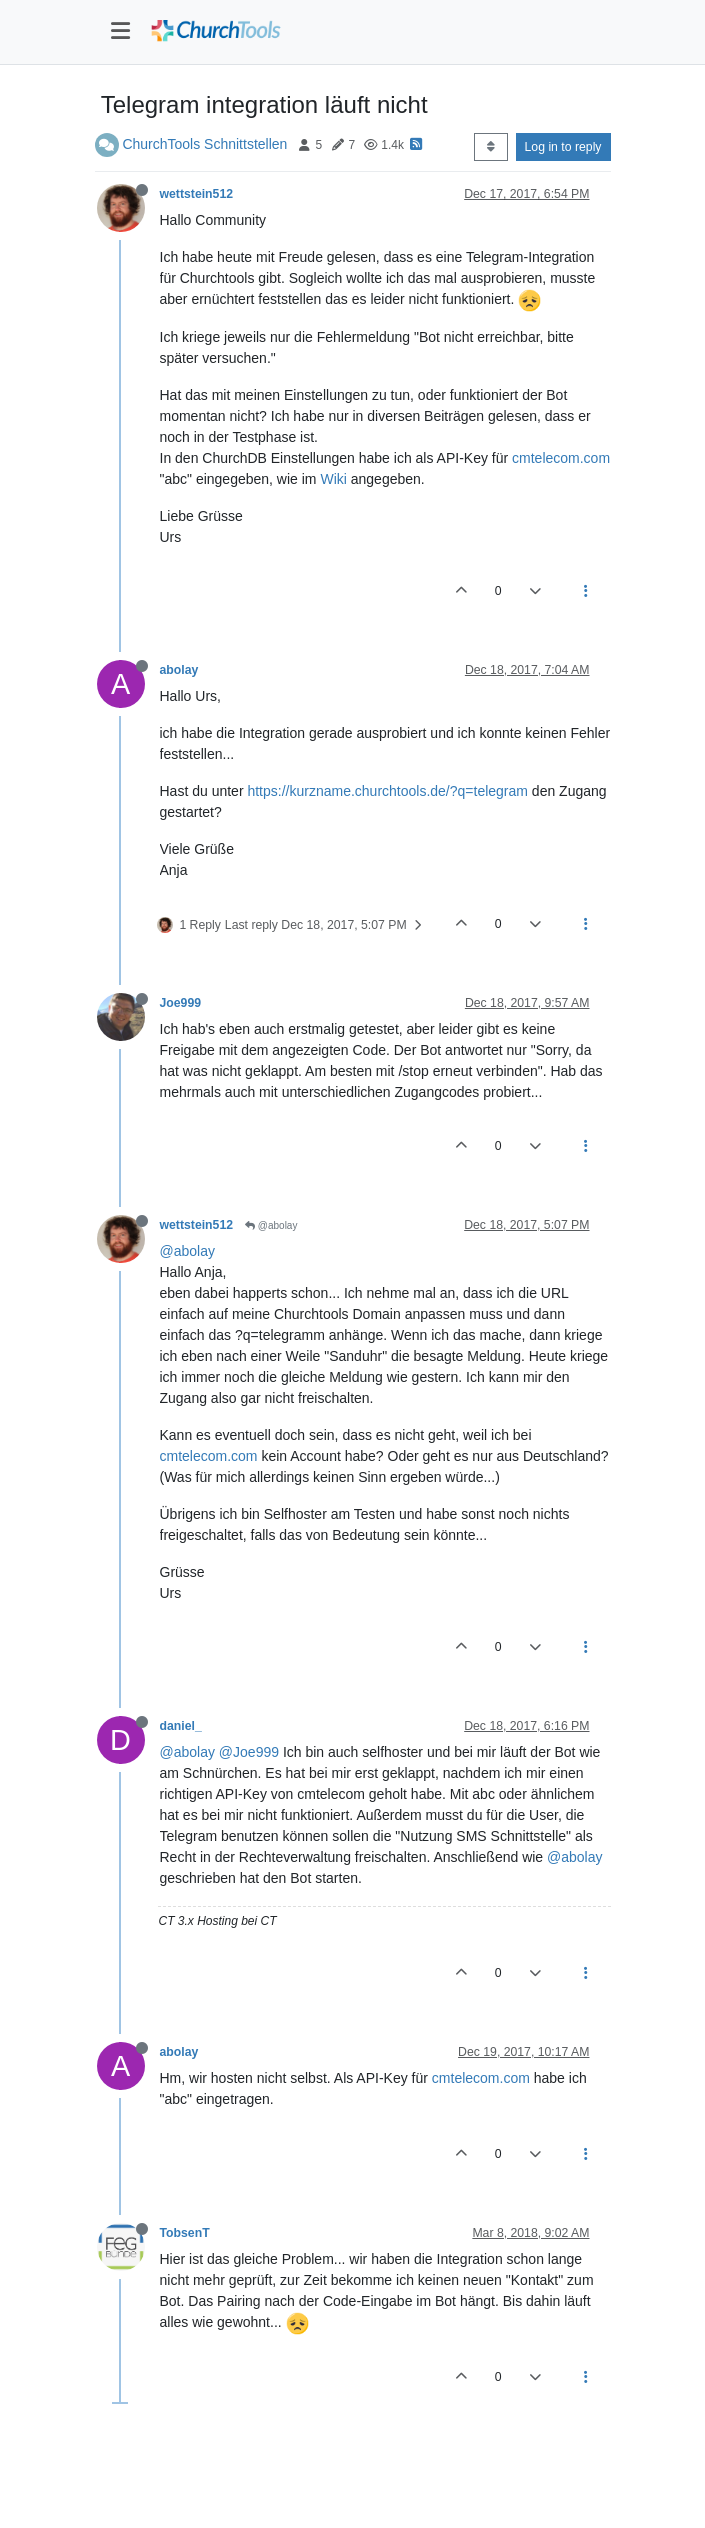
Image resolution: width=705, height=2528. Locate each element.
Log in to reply (563, 147)
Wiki (333, 479)
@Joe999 (249, 1752)
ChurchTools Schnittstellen (204, 144)
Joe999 (181, 1003)
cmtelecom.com (561, 458)
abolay (179, 670)
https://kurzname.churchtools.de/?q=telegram (387, 791)
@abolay (271, 1225)
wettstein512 (197, 194)
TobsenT (185, 2233)
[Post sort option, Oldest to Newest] (490, 147)
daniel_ (181, 1726)
